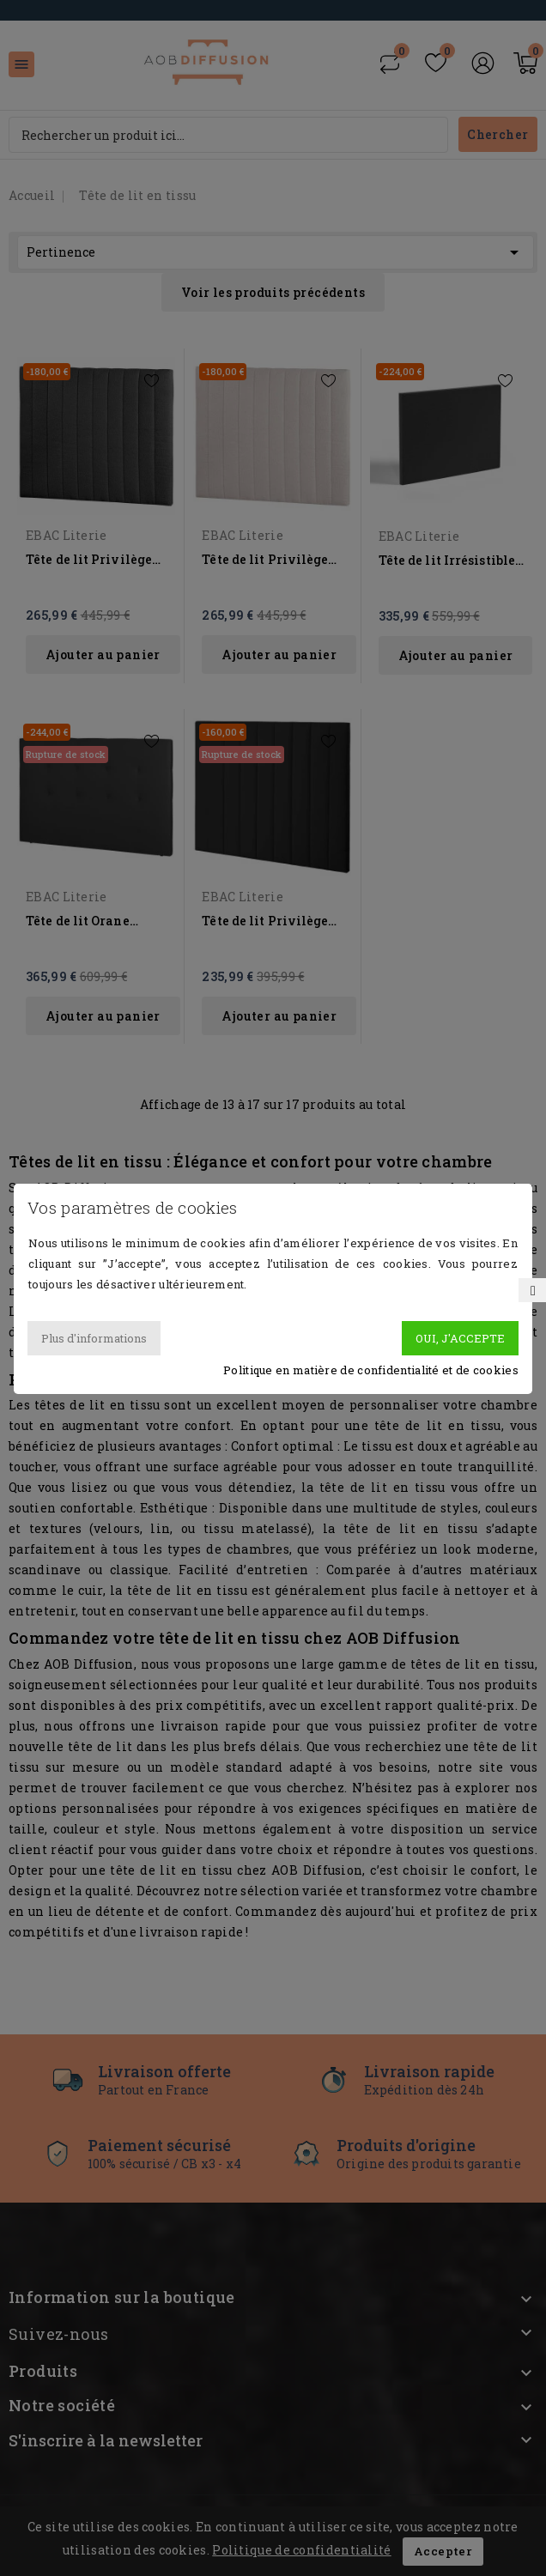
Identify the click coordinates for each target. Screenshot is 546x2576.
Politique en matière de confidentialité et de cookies (371, 1370)
